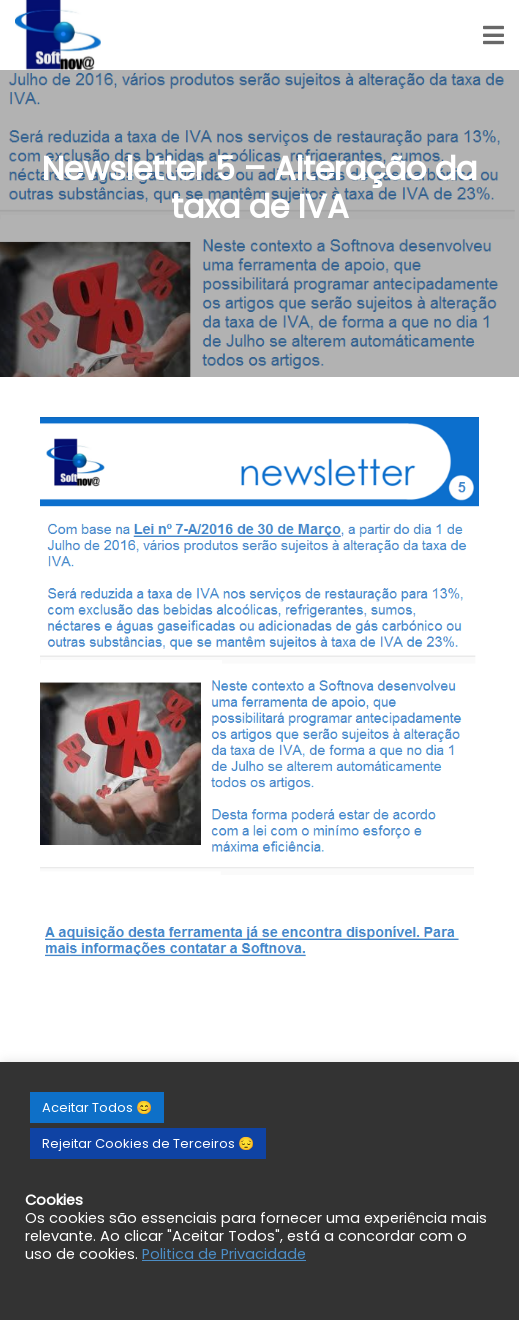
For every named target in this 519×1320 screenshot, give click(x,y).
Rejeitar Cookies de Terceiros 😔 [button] (148, 1143)
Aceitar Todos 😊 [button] (97, 1107)
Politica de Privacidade (224, 1254)
